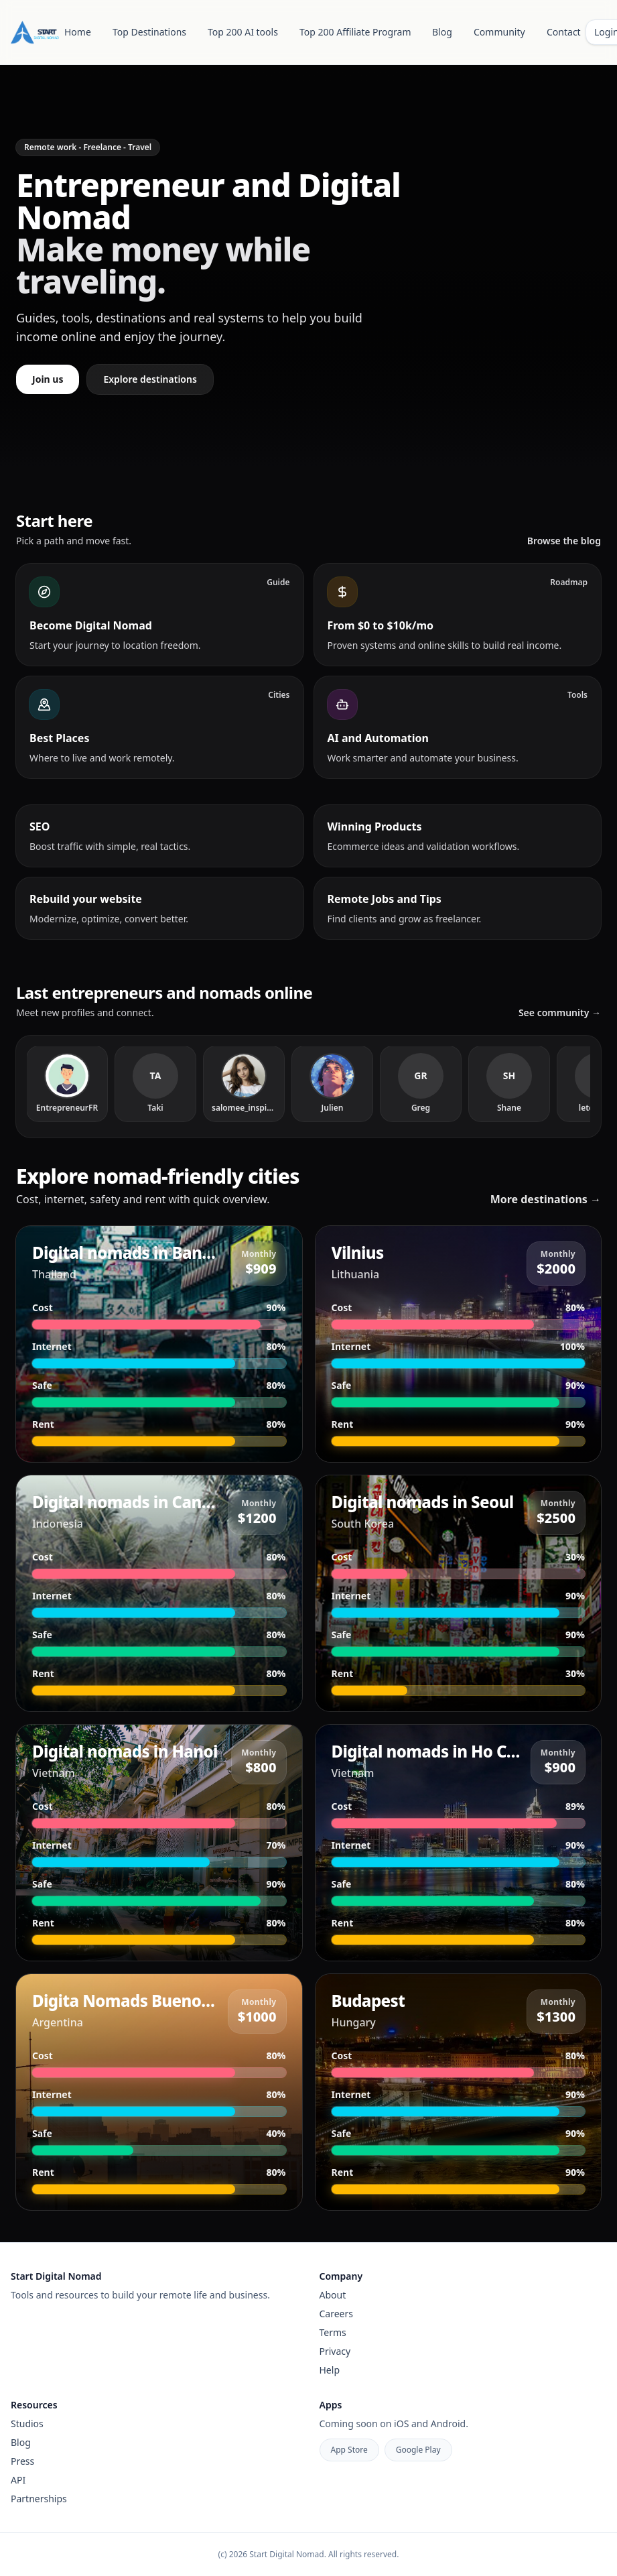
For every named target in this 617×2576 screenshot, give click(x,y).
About (333, 2294)
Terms (333, 2332)
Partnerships (39, 2498)
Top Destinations (149, 31)
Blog (442, 31)
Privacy (335, 2351)
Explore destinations (149, 379)
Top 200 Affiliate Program (355, 31)
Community (499, 31)
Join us (47, 379)
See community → (560, 1012)
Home (77, 31)
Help (330, 2370)
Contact (564, 31)
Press (22, 2461)
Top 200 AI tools (243, 31)
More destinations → (545, 1199)
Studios (27, 2423)
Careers (336, 2313)
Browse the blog (564, 540)
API (18, 2479)
